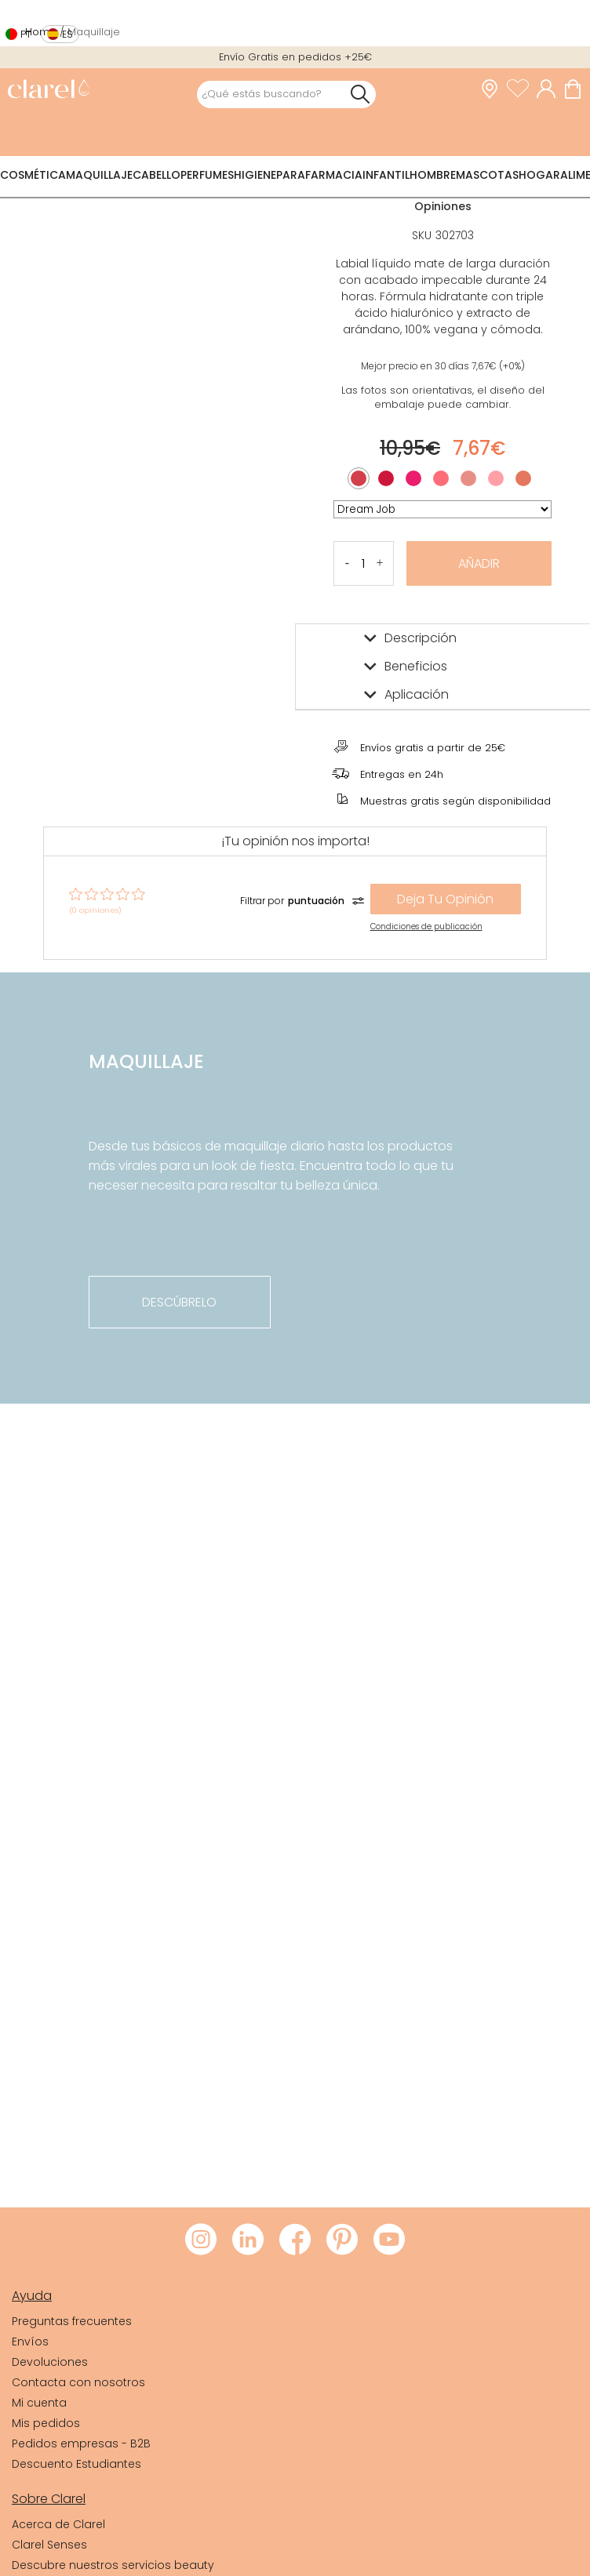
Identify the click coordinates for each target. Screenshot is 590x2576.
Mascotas (487, 175)
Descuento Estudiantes (76, 2464)
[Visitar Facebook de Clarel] (295, 2240)
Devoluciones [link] (50, 2362)
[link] (48, 91)
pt (25, 34)
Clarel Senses (49, 2544)
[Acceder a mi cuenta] (550, 89)
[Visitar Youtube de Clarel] (389, 2240)
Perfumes (207, 175)
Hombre (433, 175)
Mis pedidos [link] (46, 2423)
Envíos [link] (30, 2341)
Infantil (386, 175)
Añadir (479, 563)
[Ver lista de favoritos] (522, 89)
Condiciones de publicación (426, 926)
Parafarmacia (319, 175)
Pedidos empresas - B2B (81, 2443)
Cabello (156, 175)
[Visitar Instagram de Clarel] (201, 2240)
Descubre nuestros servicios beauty (113, 2565)
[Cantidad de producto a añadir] (363, 563)
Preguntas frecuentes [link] (72, 2321)
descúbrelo (179, 1302)
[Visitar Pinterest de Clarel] (342, 2240)
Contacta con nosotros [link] (78, 2382)
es (67, 34)
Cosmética (33, 175)
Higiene (255, 175)
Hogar (539, 175)
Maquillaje (99, 175)
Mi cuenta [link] (39, 2403)
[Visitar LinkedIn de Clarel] (248, 2240)
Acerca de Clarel (58, 2524)
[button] (380, 563)
